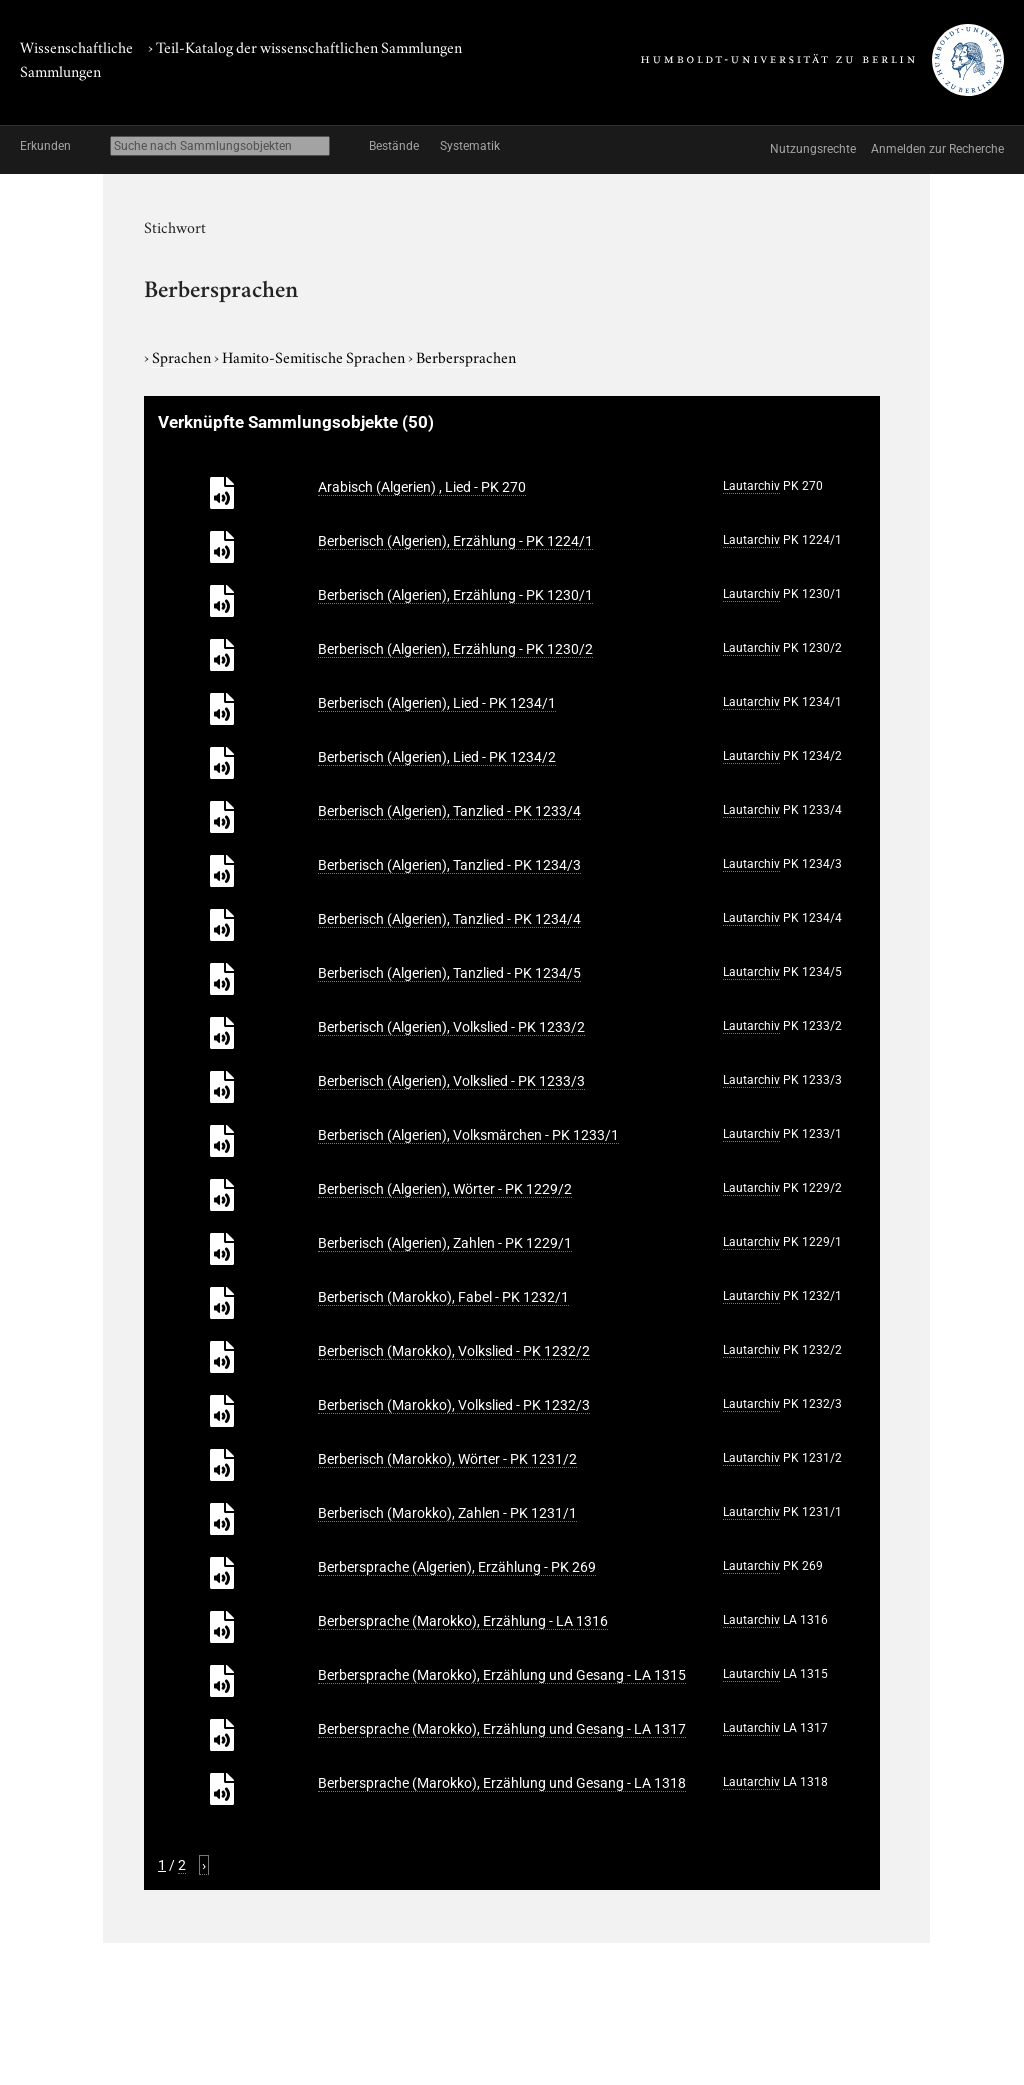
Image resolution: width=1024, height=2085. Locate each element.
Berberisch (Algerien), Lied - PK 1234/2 (437, 757)
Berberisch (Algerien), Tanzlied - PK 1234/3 (449, 865)
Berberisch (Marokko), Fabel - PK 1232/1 (443, 1297)
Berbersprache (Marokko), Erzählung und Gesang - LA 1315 (502, 1675)
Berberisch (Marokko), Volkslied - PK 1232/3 (454, 1405)
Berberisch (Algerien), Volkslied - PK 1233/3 (451, 1081)
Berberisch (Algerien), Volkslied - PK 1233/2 (451, 1027)
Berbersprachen (466, 356)
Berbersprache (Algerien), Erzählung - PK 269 (457, 1567)
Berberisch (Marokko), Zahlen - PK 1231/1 (447, 1513)
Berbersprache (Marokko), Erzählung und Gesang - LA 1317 (502, 1729)
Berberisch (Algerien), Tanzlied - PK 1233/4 (449, 811)
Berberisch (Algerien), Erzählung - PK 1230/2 (455, 649)
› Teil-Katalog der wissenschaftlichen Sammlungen (305, 46)
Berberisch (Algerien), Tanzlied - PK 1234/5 (449, 973)
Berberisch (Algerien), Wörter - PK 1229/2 (445, 1189)
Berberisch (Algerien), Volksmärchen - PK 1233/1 (468, 1135)
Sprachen (183, 356)
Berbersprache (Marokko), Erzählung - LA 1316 (463, 1621)
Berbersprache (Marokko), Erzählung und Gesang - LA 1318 (502, 1783)
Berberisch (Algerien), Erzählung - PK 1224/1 (455, 541)
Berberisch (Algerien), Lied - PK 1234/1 (437, 703)
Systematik (470, 146)
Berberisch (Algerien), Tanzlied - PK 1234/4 (449, 919)
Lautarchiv (751, 486)
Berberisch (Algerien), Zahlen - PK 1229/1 (445, 1243)
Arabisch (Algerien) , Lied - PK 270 (422, 487)
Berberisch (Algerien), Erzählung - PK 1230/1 (455, 595)
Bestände (394, 146)
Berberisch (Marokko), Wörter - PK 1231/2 (447, 1459)
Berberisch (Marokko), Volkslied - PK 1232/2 (454, 1351)
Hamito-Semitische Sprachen (315, 356)
